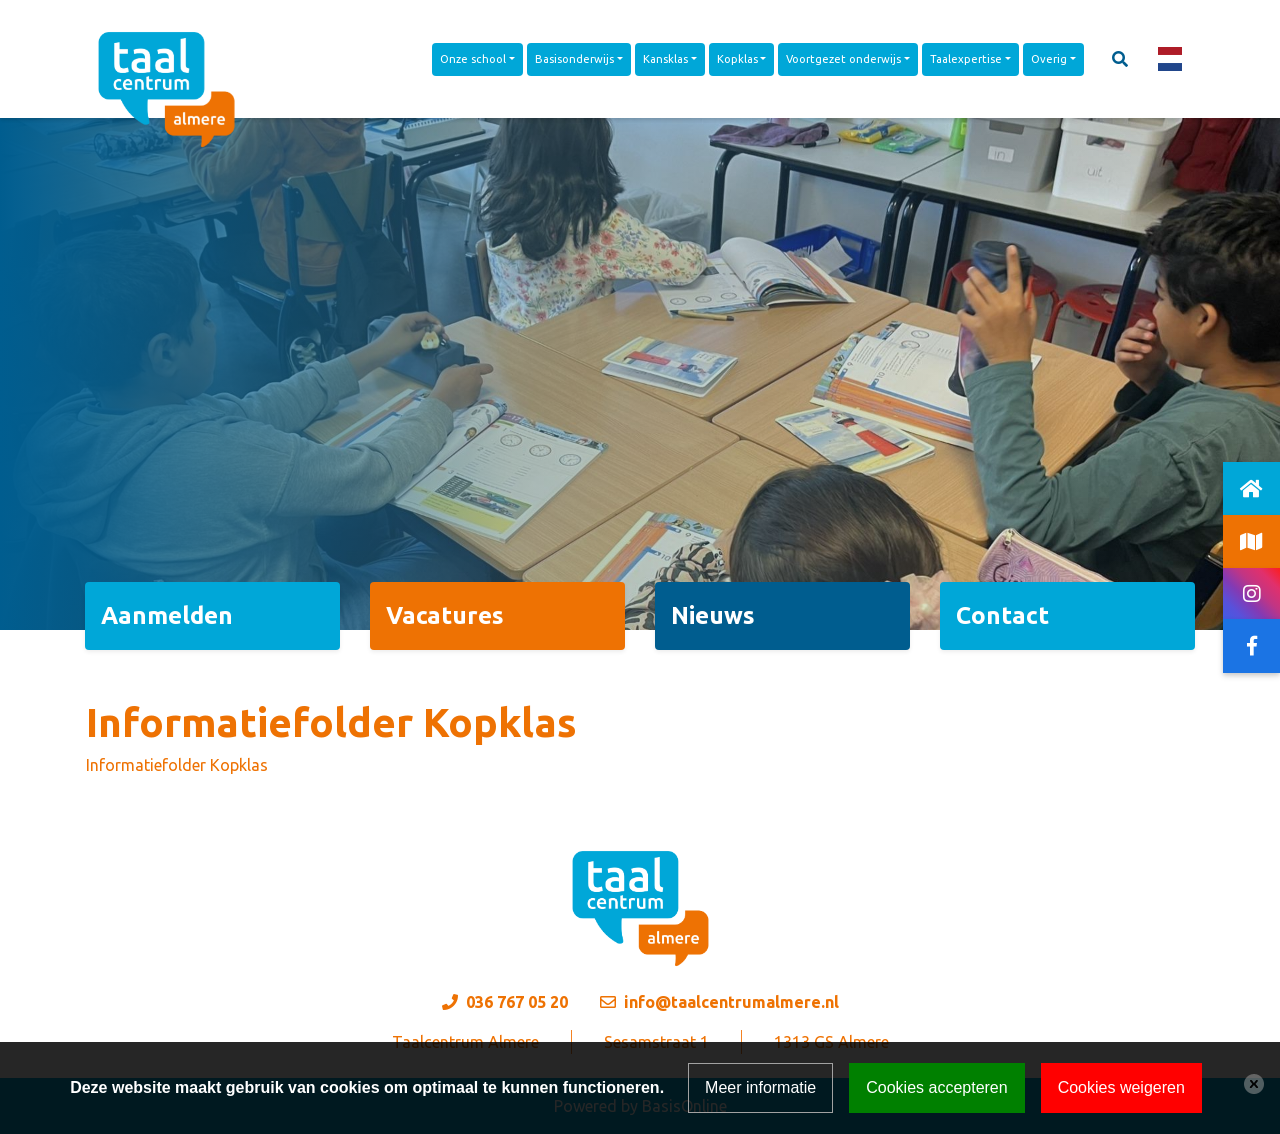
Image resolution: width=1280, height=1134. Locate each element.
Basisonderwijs (574, 59)
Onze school (473, 59)
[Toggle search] (1120, 59)
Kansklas (665, 59)
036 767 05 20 (517, 1002)
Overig (1049, 59)
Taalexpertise (966, 59)
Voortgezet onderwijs (843, 59)
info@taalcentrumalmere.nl (731, 1002)
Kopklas (737, 59)
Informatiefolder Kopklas (177, 765)
